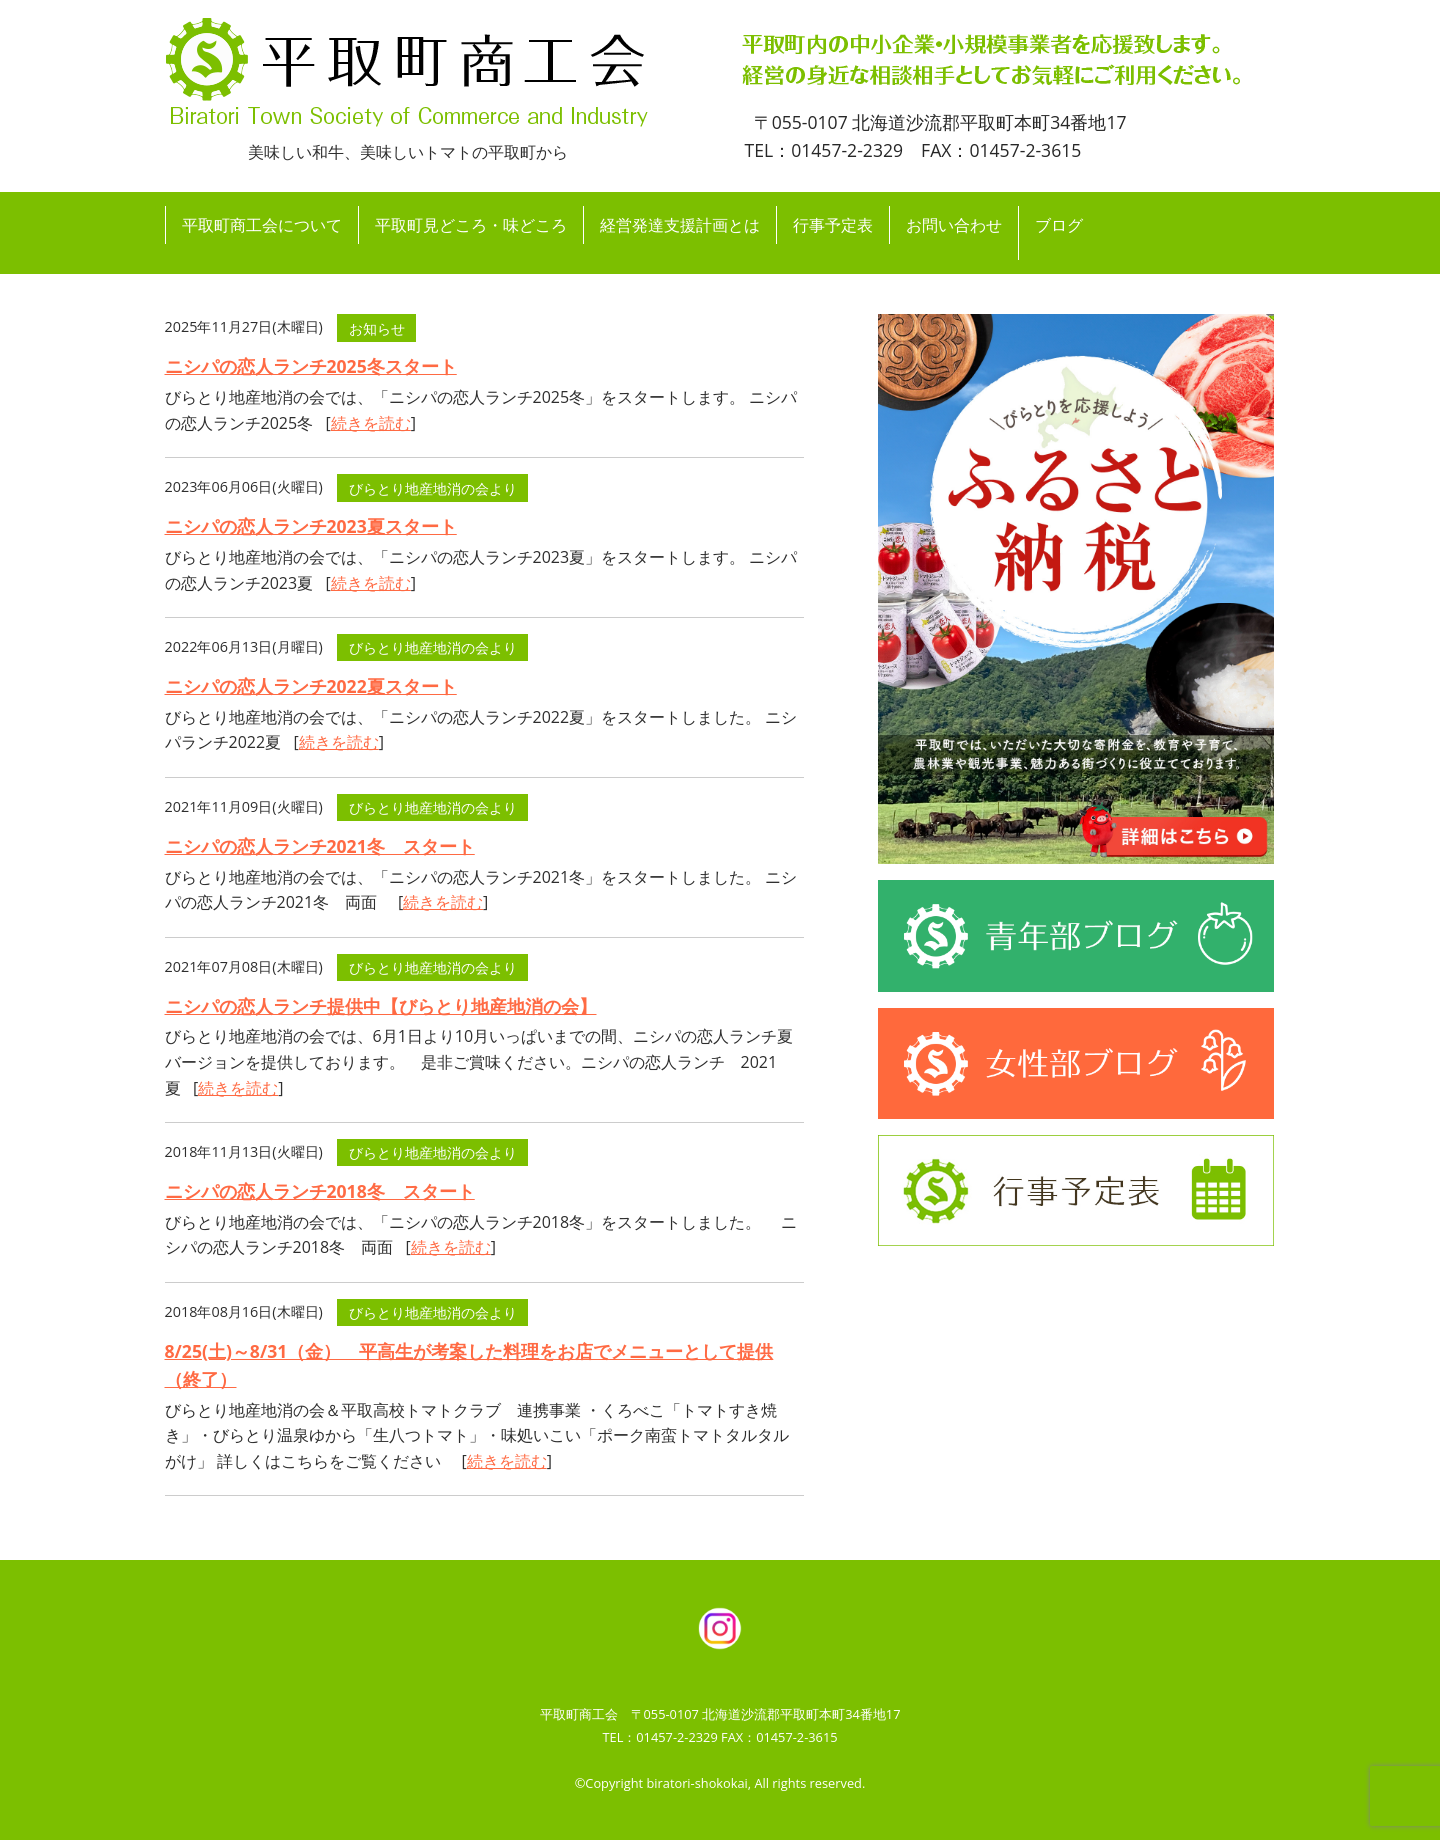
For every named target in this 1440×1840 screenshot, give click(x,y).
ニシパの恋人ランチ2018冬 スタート (320, 1191)
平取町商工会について (262, 225)
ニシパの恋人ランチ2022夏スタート (311, 686)
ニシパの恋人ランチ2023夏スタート (311, 526)
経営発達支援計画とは (680, 225)
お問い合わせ (954, 225)
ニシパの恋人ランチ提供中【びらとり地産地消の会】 (381, 1006)
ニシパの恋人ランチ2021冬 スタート (320, 846)
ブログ (1059, 225)
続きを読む (371, 423)
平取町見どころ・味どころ (471, 225)
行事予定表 (833, 225)
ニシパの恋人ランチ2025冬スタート (311, 366)
